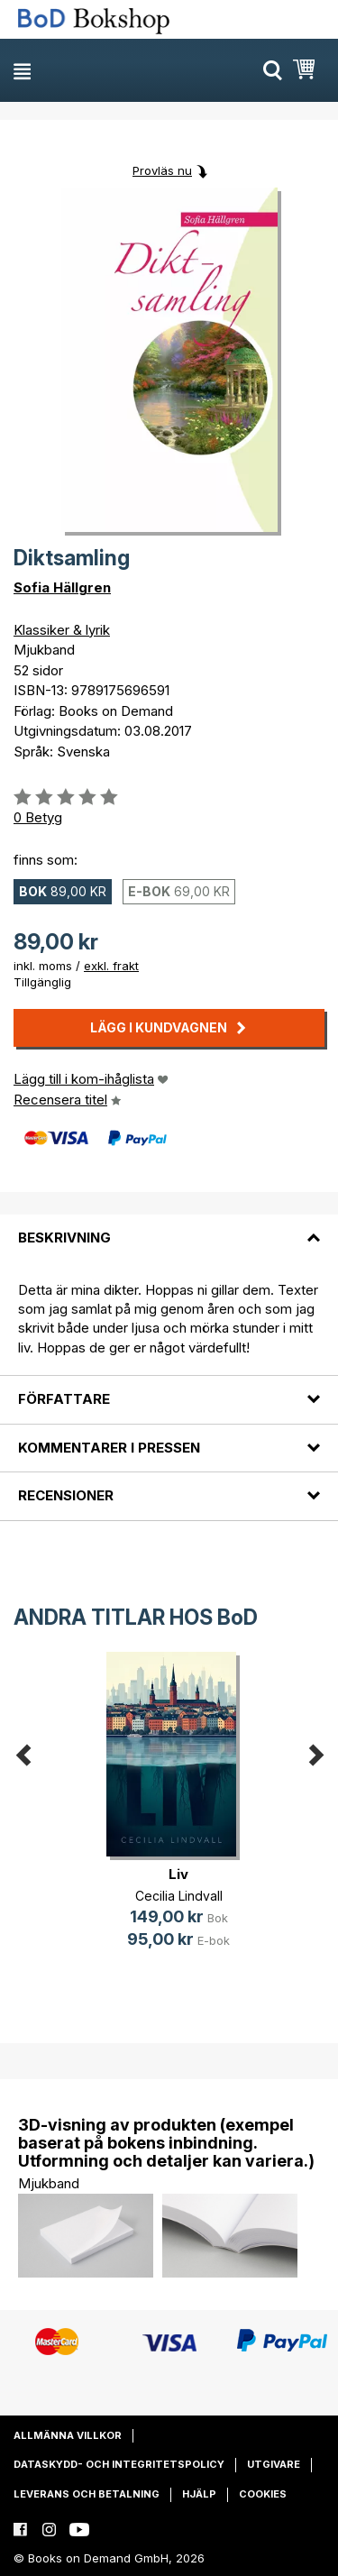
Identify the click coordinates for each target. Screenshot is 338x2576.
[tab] (169, 1227)
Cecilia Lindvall (179, 1895)
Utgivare (273, 2464)
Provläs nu (162, 170)
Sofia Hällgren (62, 587)
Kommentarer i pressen (109, 1447)
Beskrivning (64, 1237)
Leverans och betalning (87, 2494)
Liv (178, 1874)
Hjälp (199, 2494)
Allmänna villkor (68, 2435)
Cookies (263, 2494)
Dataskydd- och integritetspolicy (119, 2464)
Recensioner (66, 1495)
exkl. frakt (111, 965)
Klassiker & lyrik (62, 629)
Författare (64, 1398)
